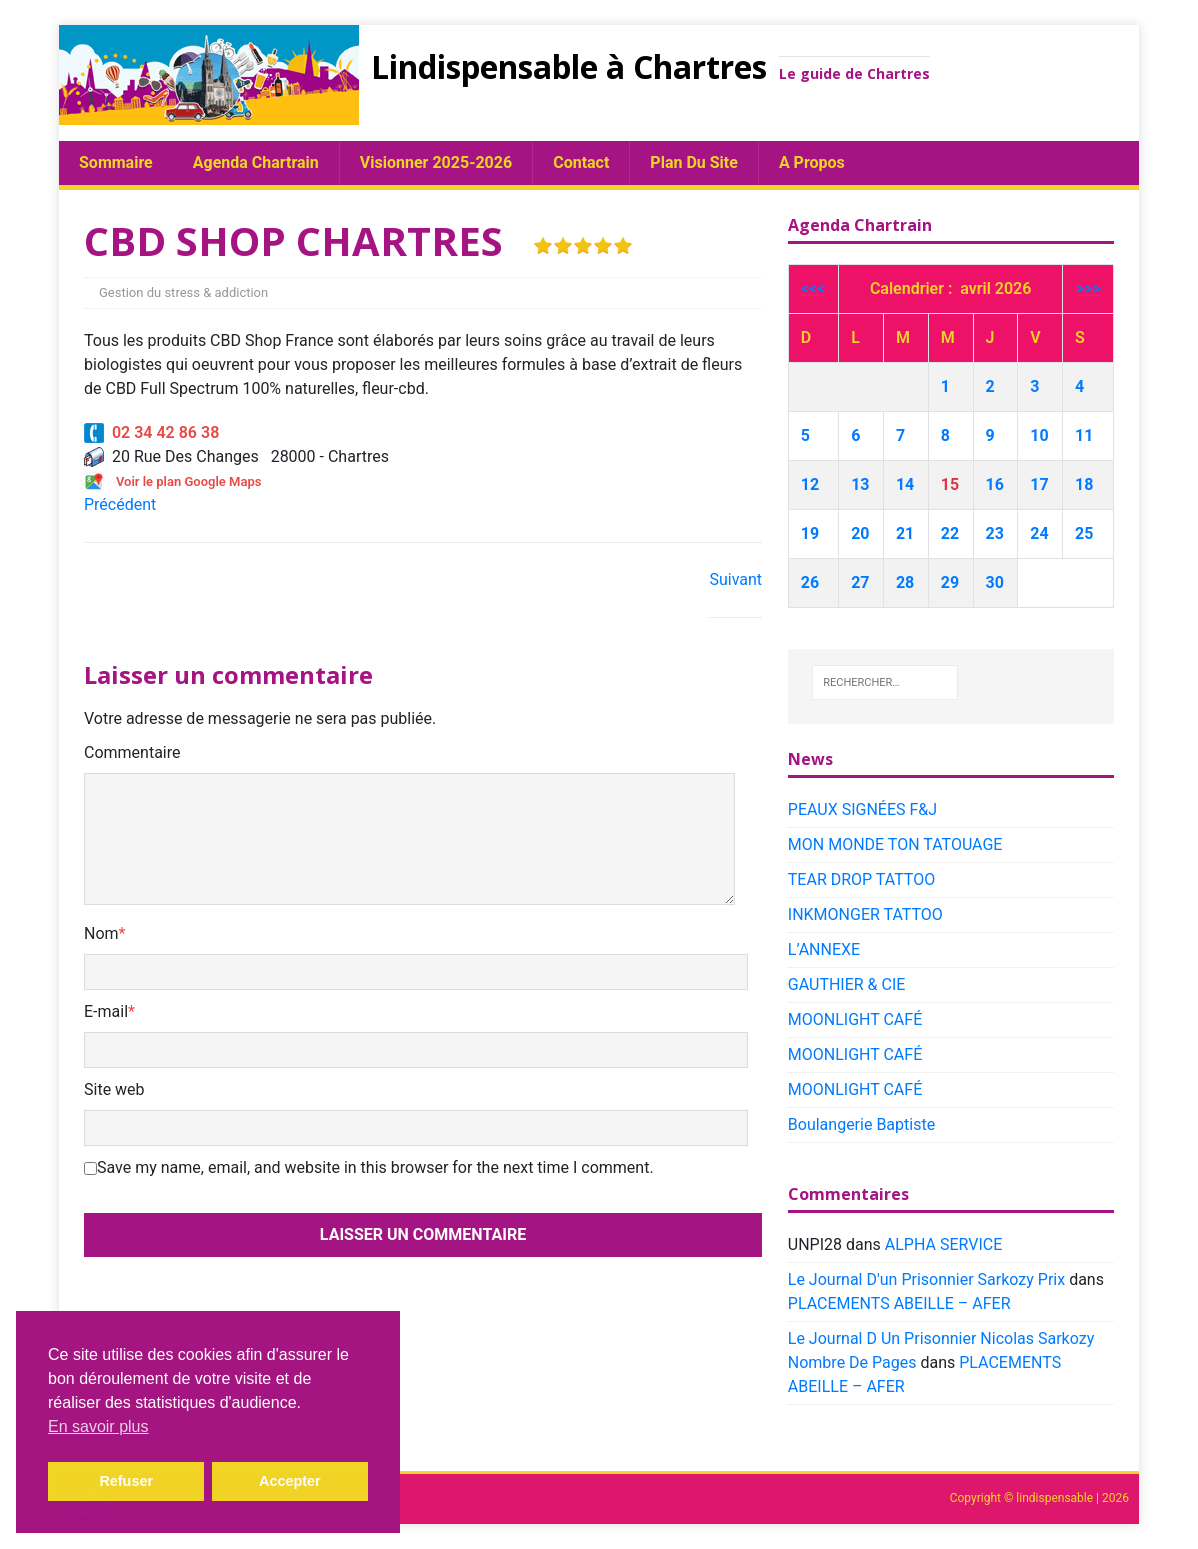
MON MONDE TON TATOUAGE (895, 844)
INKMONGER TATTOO (865, 914)
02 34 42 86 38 (151, 432)
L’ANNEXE (824, 949)
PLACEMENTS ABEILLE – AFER (899, 1303)
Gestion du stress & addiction (183, 292)
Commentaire (132, 752)
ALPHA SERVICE (943, 1244)
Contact (581, 162)
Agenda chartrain (256, 162)
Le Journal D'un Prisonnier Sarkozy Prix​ (926, 1279)
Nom (101, 933)
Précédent (120, 504)
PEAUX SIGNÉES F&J (862, 809)
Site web (114, 1089)
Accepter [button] (290, 1481)
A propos (812, 162)
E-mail (106, 1011)
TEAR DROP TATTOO (861, 879)
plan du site (694, 162)
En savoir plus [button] (98, 1426)
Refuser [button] (126, 1481)
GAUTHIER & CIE (847, 984)
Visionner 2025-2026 (436, 162)
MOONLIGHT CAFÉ (855, 1019)
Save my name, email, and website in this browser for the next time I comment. (375, 1167)
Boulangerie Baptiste (861, 1124)
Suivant (735, 579)
